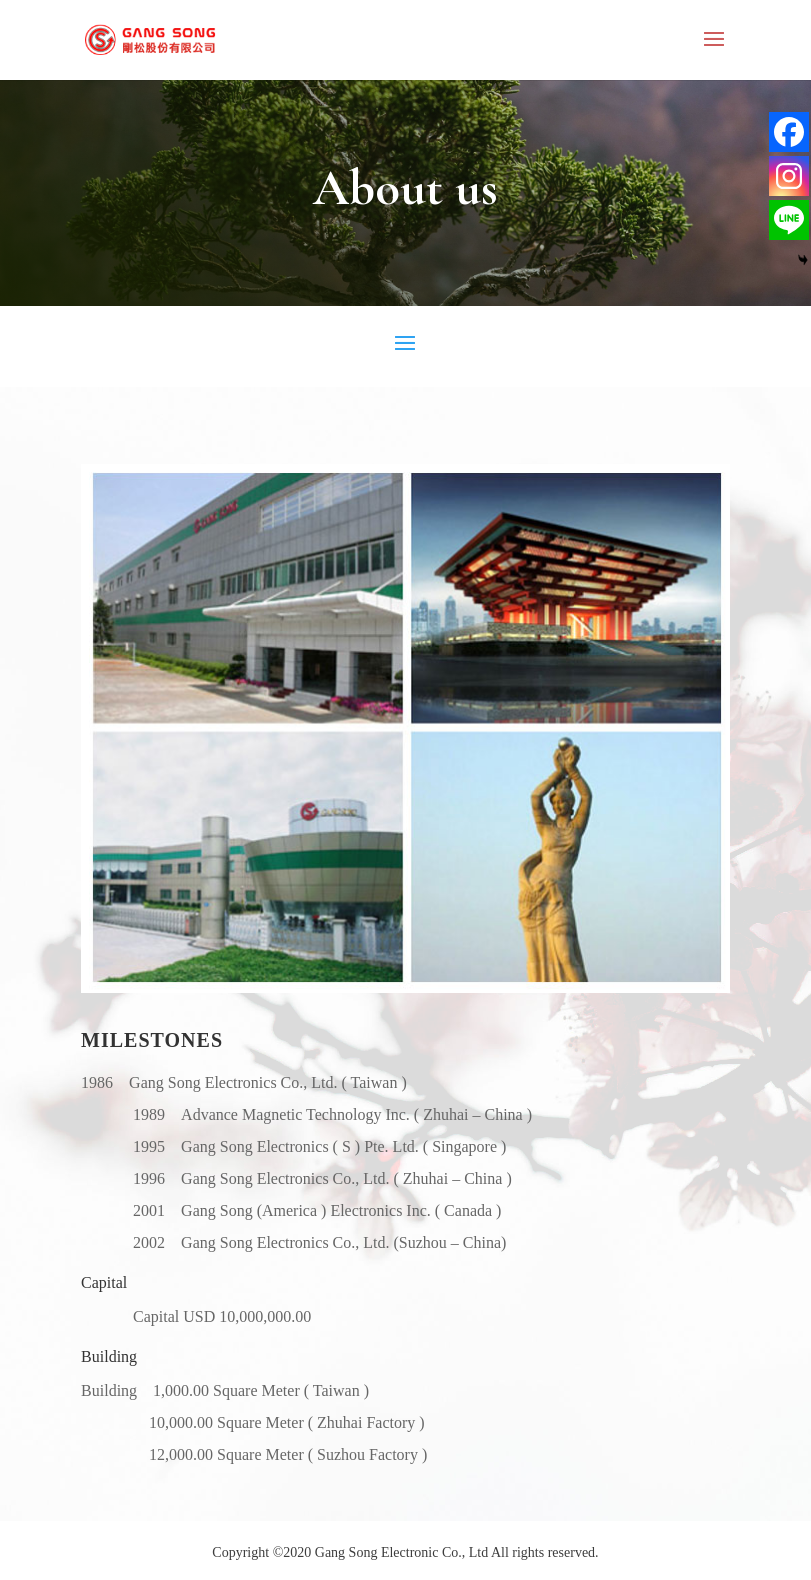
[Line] (789, 220)
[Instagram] (789, 176)
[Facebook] (789, 132)
